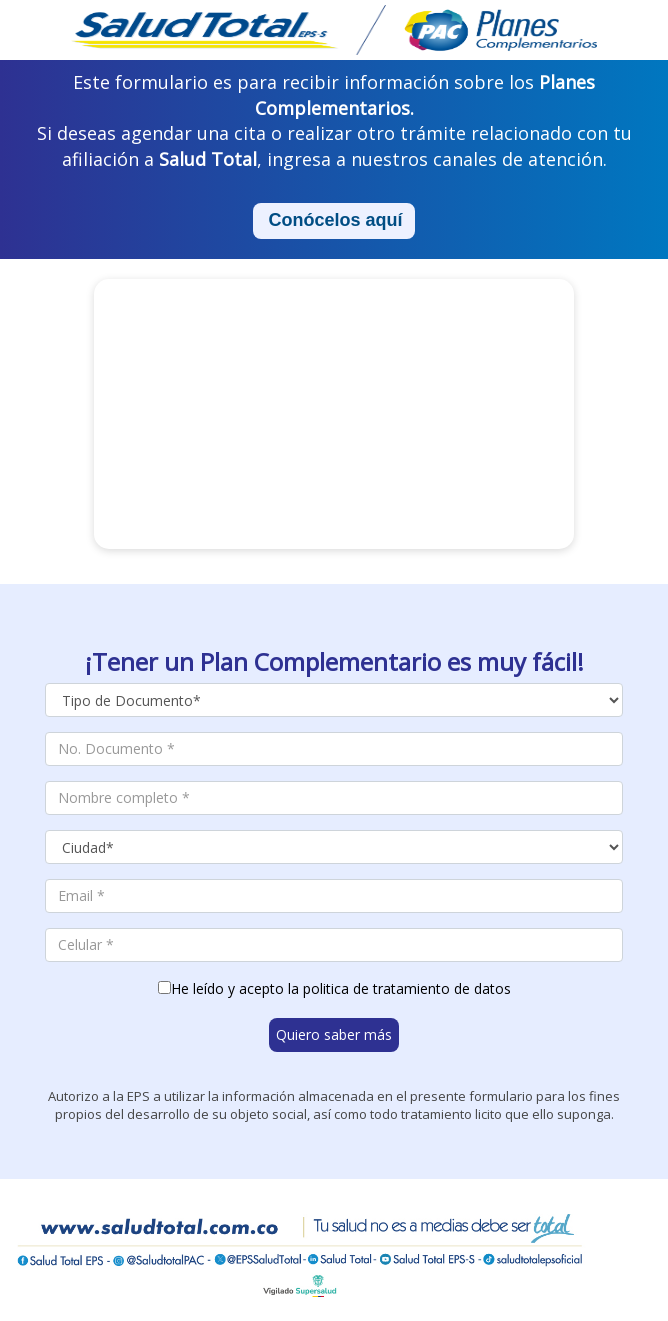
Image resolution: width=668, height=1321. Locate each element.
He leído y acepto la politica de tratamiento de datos (341, 988)
